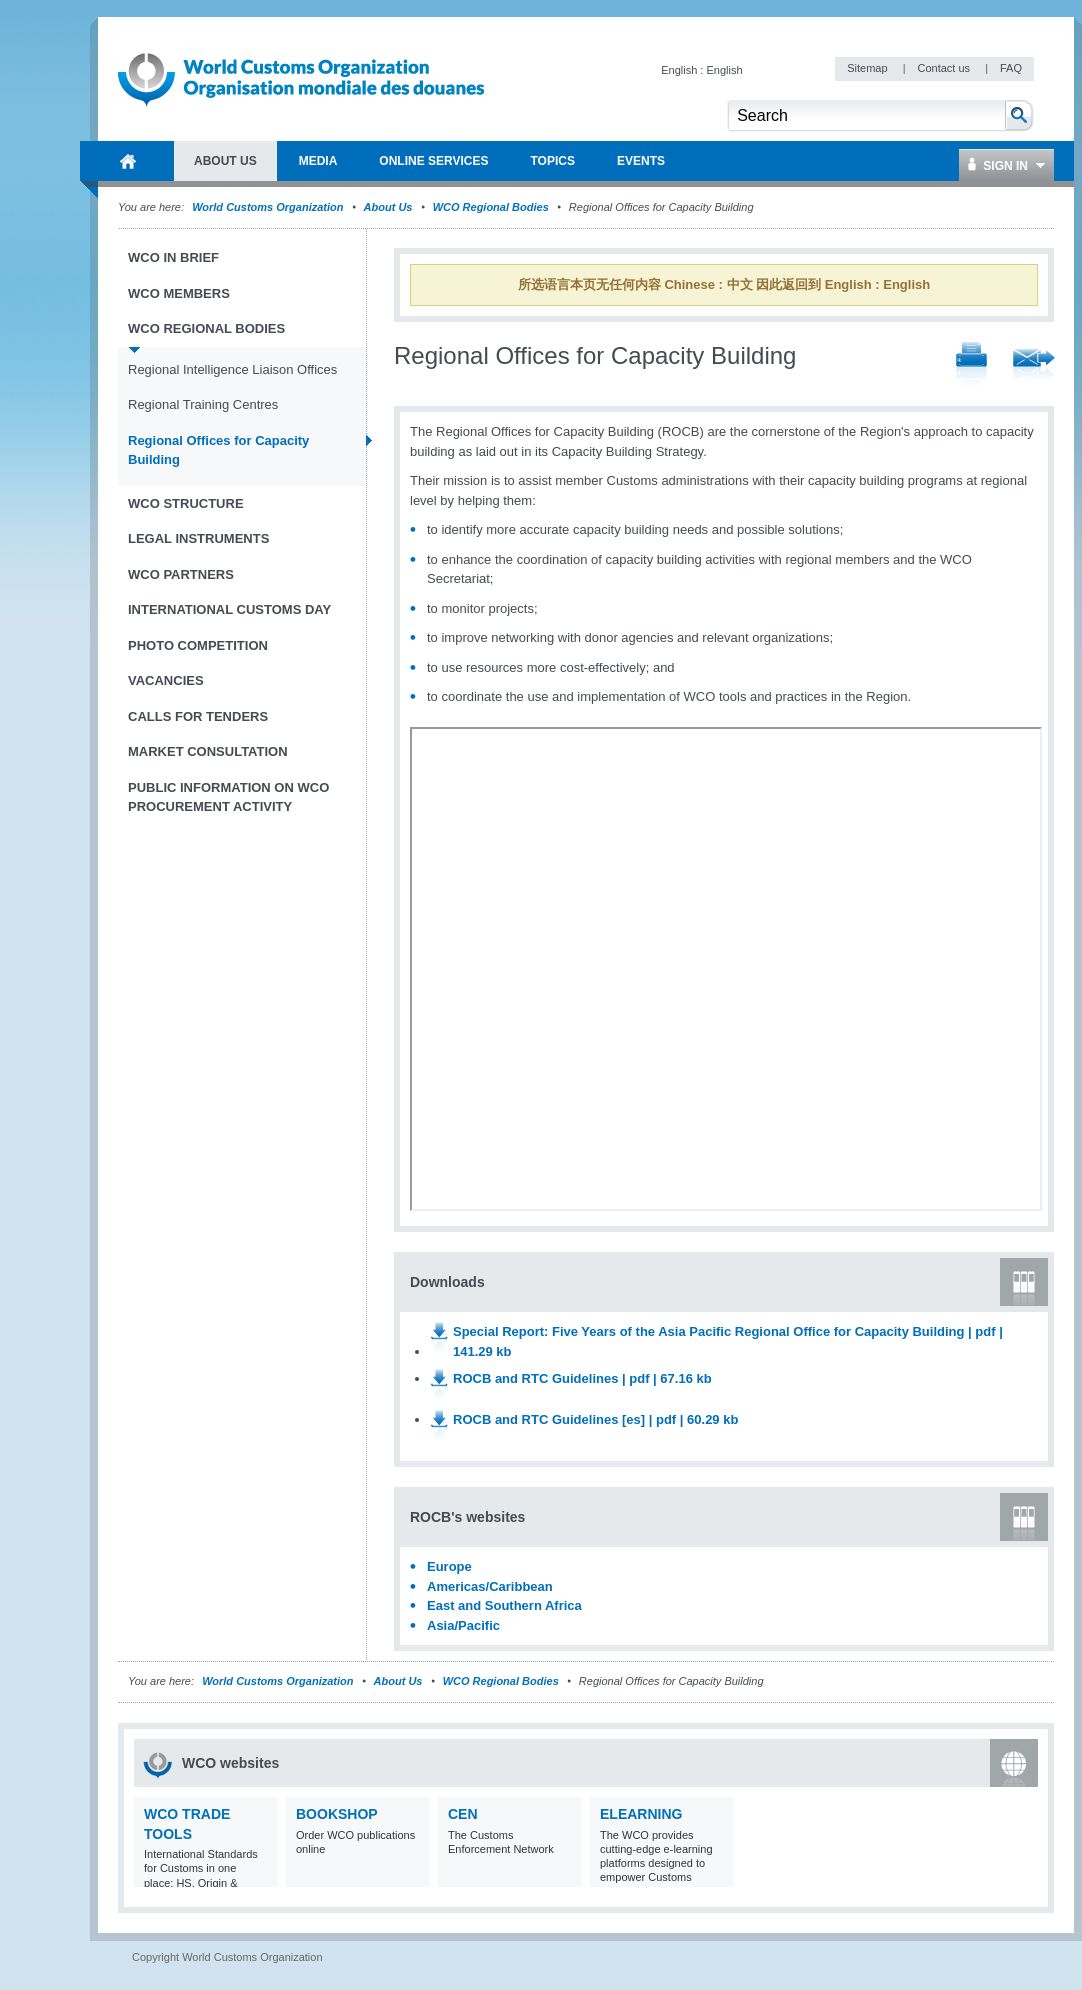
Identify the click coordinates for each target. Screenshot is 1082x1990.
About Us (388, 207)
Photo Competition (198, 645)
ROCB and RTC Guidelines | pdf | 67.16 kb (582, 1378)
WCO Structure (186, 503)
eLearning (641, 1814)
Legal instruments (198, 538)
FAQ (1011, 68)
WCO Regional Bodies (491, 207)
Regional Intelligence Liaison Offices (232, 369)
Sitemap (868, 68)
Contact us (945, 68)
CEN (463, 1814)
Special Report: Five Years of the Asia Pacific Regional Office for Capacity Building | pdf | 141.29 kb (728, 1341)
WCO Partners (181, 574)
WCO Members (179, 293)
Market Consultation (208, 751)
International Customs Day (229, 609)
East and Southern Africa (504, 1605)
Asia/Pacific (463, 1625)
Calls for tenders (198, 716)
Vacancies (166, 680)
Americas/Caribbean (490, 1586)
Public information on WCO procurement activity (228, 797)
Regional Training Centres (203, 404)
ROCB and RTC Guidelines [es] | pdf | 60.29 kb (595, 1419)
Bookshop (337, 1814)
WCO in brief (173, 257)
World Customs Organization (269, 207)
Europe (449, 1566)
